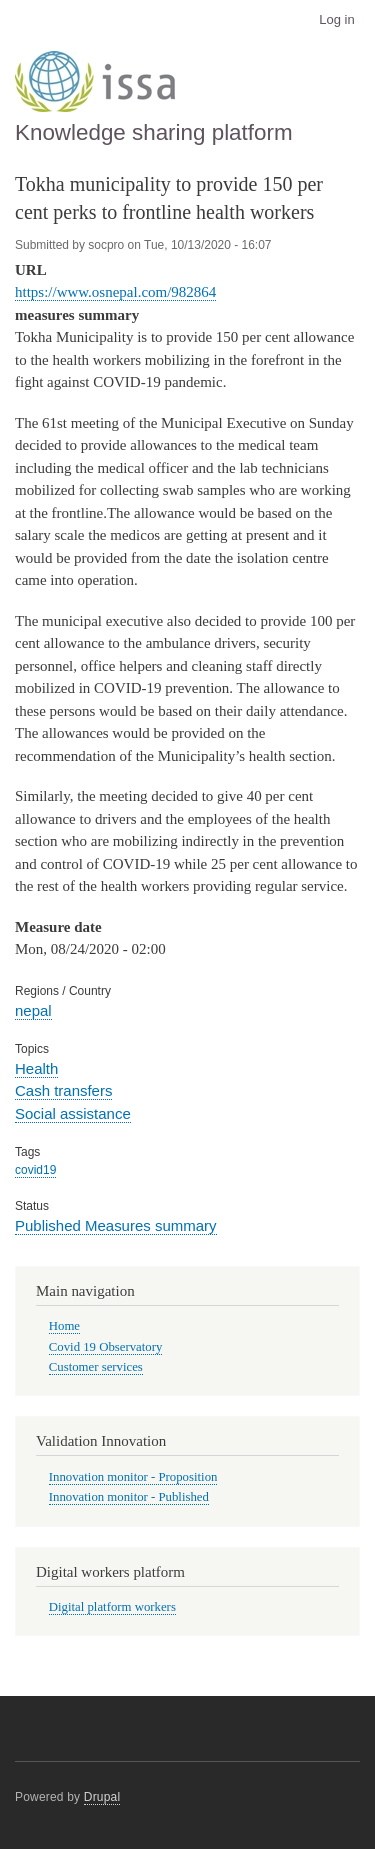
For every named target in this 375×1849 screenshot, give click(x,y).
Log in (336, 19)
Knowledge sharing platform (154, 132)
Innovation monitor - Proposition (133, 1477)
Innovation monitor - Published (129, 1497)
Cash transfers (63, 1090)
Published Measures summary (116, 1225)
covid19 (35, 1170)
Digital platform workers (112, 1607)
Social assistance (73, 1113)
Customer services (96, 1367)
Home (64, 1326)
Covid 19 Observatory (106, 1347)
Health (36, 1068)
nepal (33, 1010)
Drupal (102, 1797)
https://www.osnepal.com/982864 (115, 292)
